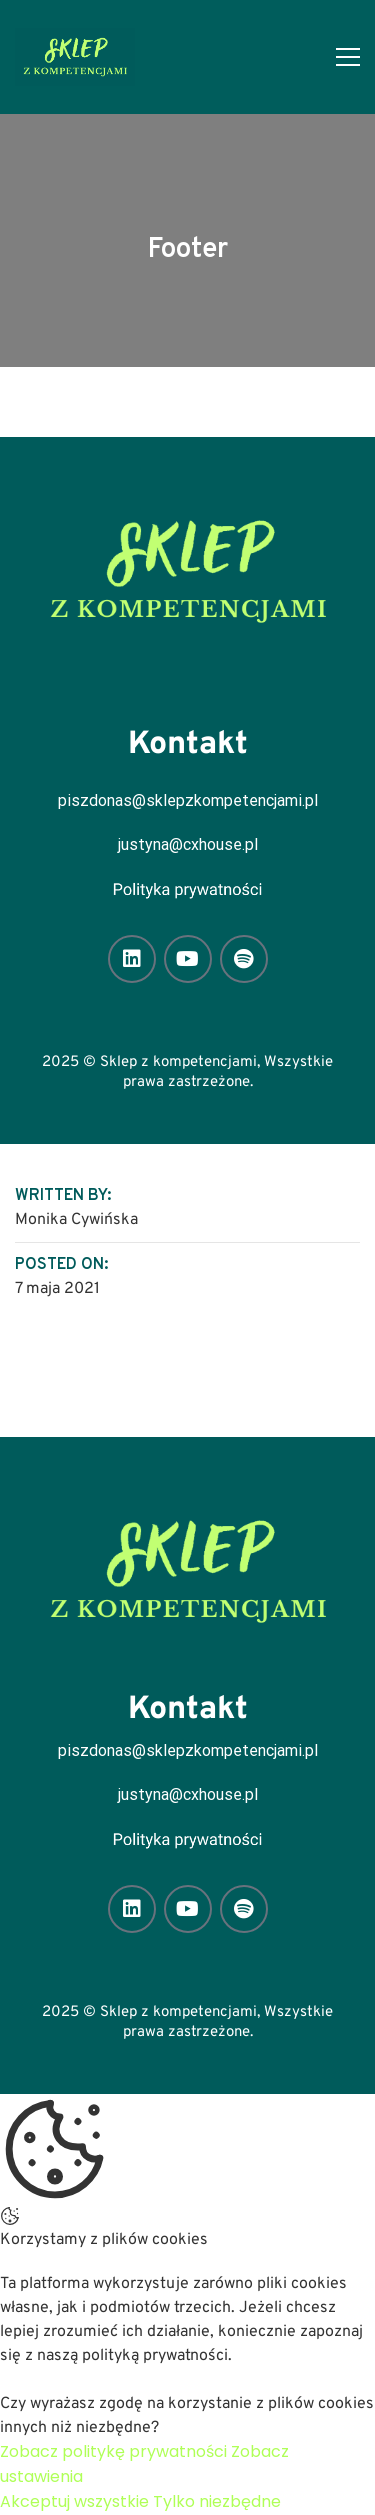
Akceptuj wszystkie (74, 2501)
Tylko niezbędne (217, 2501)
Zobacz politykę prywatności (113, 2451)
